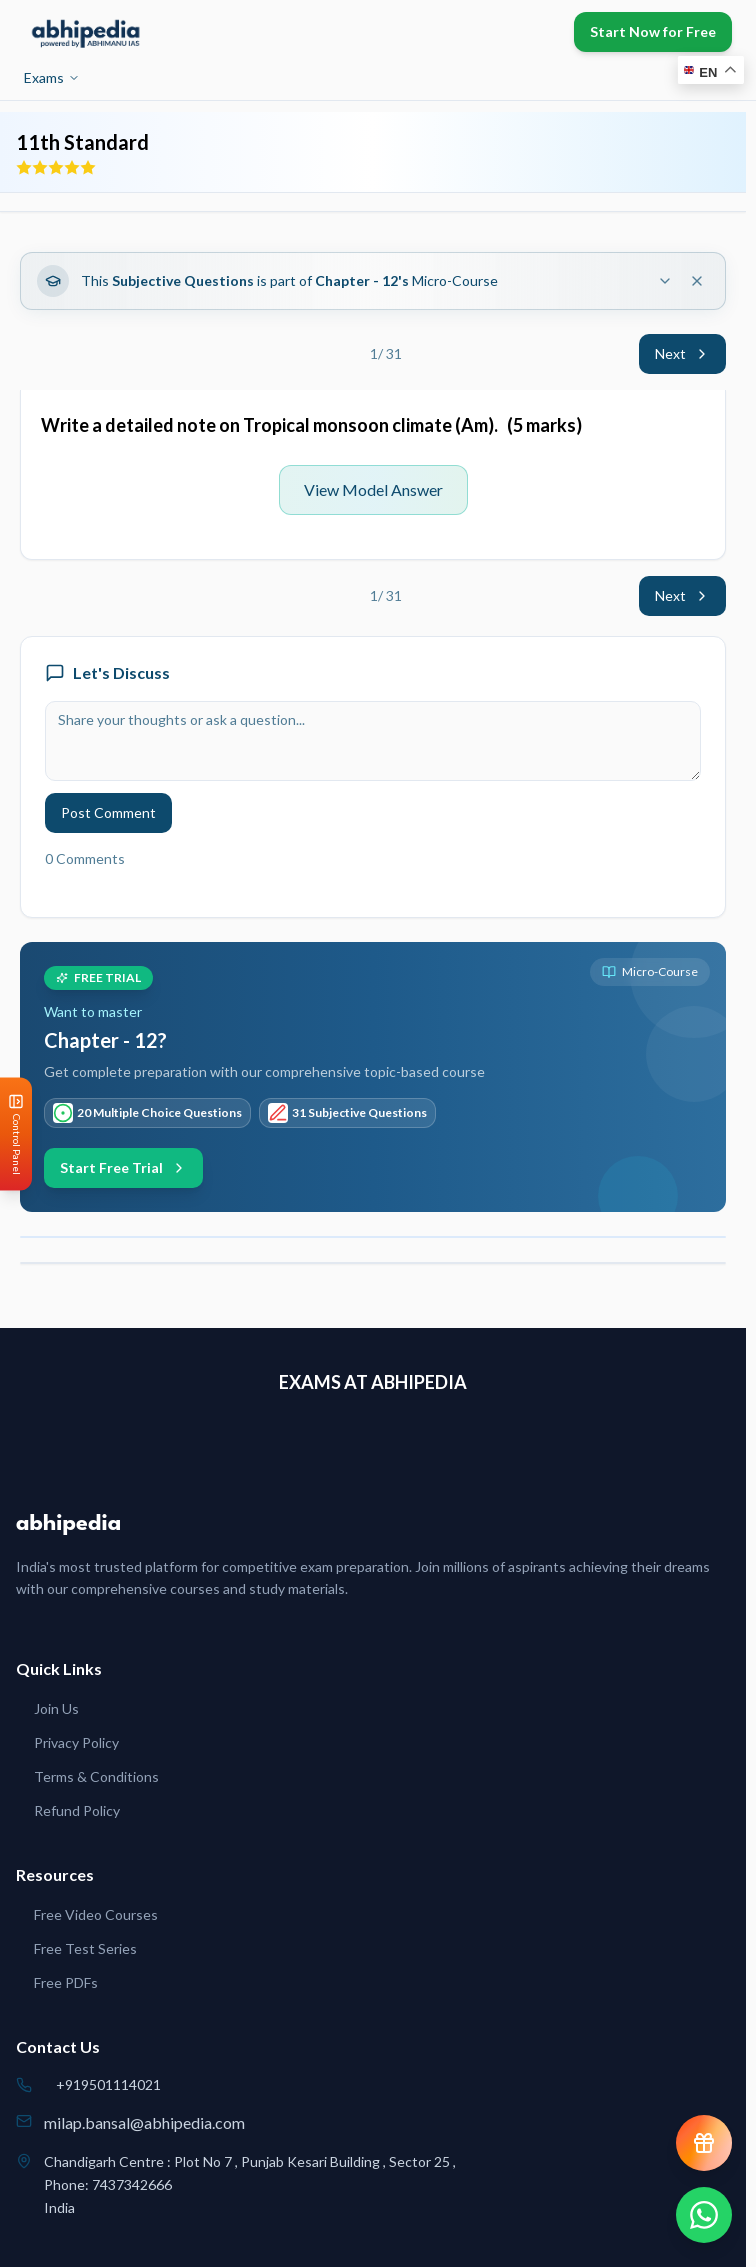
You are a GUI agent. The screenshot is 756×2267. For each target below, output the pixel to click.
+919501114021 (108, 2084)
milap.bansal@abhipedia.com (144, 2122)
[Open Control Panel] (16, 1133)
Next (682, 353)
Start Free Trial (123, 1167)
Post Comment (108, 812)
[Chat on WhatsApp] (704, 2215)
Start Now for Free (653, 31)
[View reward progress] (704, 2143)
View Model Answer (373, 489)
